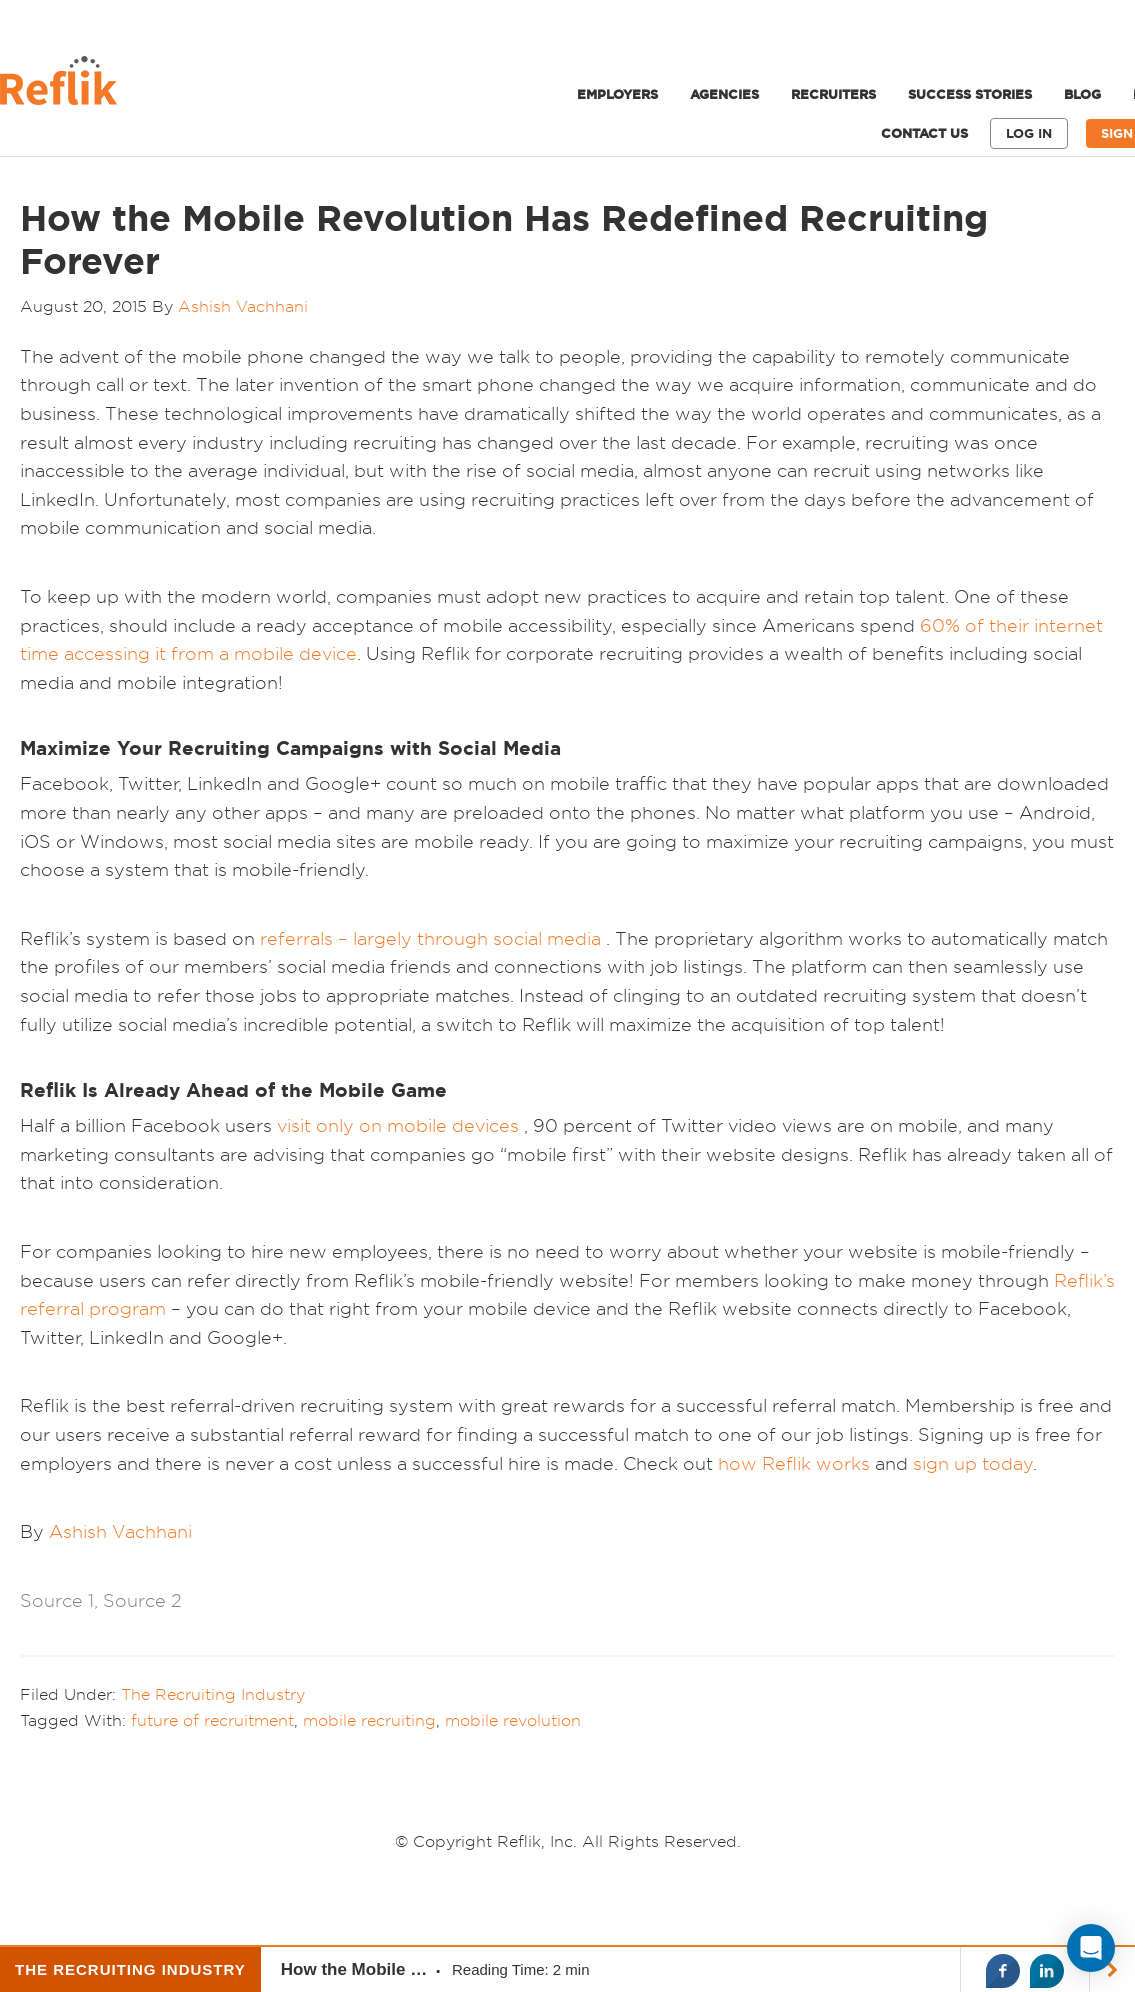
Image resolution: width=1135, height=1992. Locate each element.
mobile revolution (513, 1720)
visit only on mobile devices (398, 1125)
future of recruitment (212, 1720)
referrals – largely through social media (430, 938)
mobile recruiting (369, 1720)
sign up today (973, 1463)
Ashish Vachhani (120, 1531)
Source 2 (142, 1600)
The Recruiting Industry (213, 1694)
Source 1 (57, 1600)
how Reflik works (796, 1463)
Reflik (150, 86)
